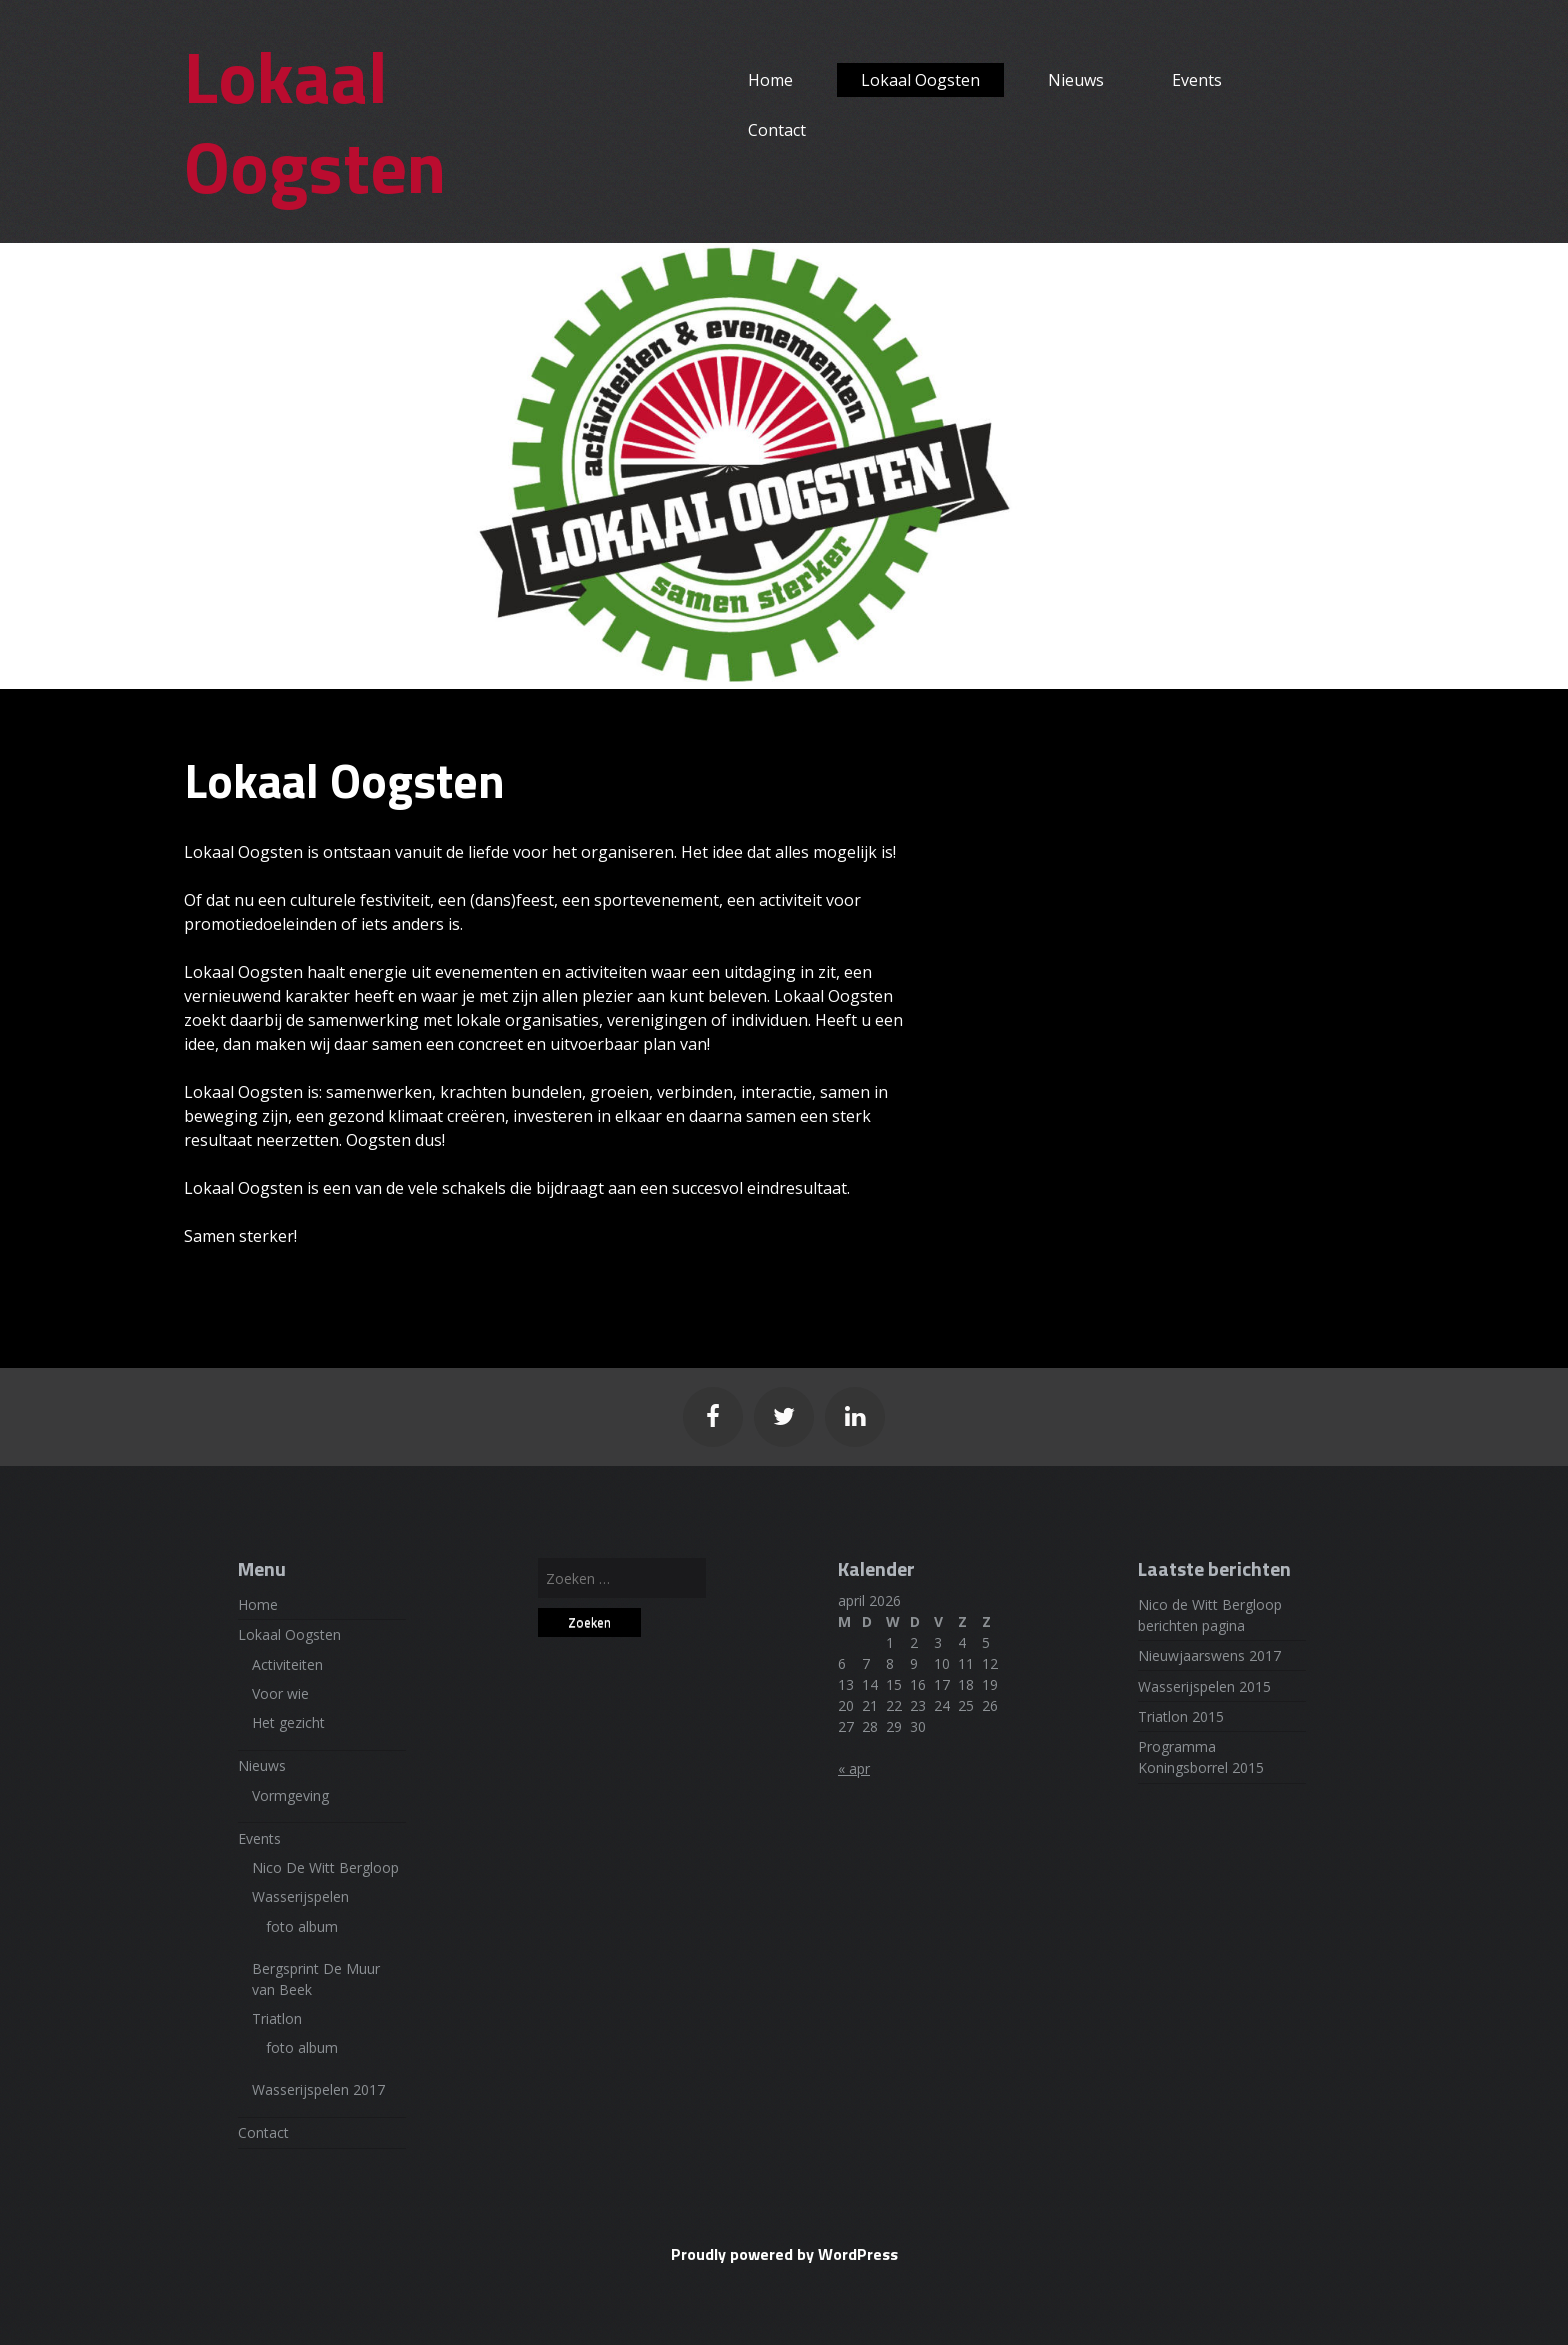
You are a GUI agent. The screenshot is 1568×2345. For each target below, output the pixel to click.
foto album (302, 1926)
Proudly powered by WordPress (784, 2254)
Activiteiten (287, 1664)
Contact (777, 130)
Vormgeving (290, 1795)
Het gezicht (288, 1722)
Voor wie (280, 1693)
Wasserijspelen (300, 1896)
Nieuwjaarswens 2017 (1209, 1655)
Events (1197, 80)
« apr (854, 1768)
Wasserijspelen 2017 (318, 2089)
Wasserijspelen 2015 (1204, 1686)
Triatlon (277, 2018)
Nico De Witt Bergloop (325, 1867)
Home (770, 80)
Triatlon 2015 (1181, 1716)
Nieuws (1076, 80)
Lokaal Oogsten (315, 121)
